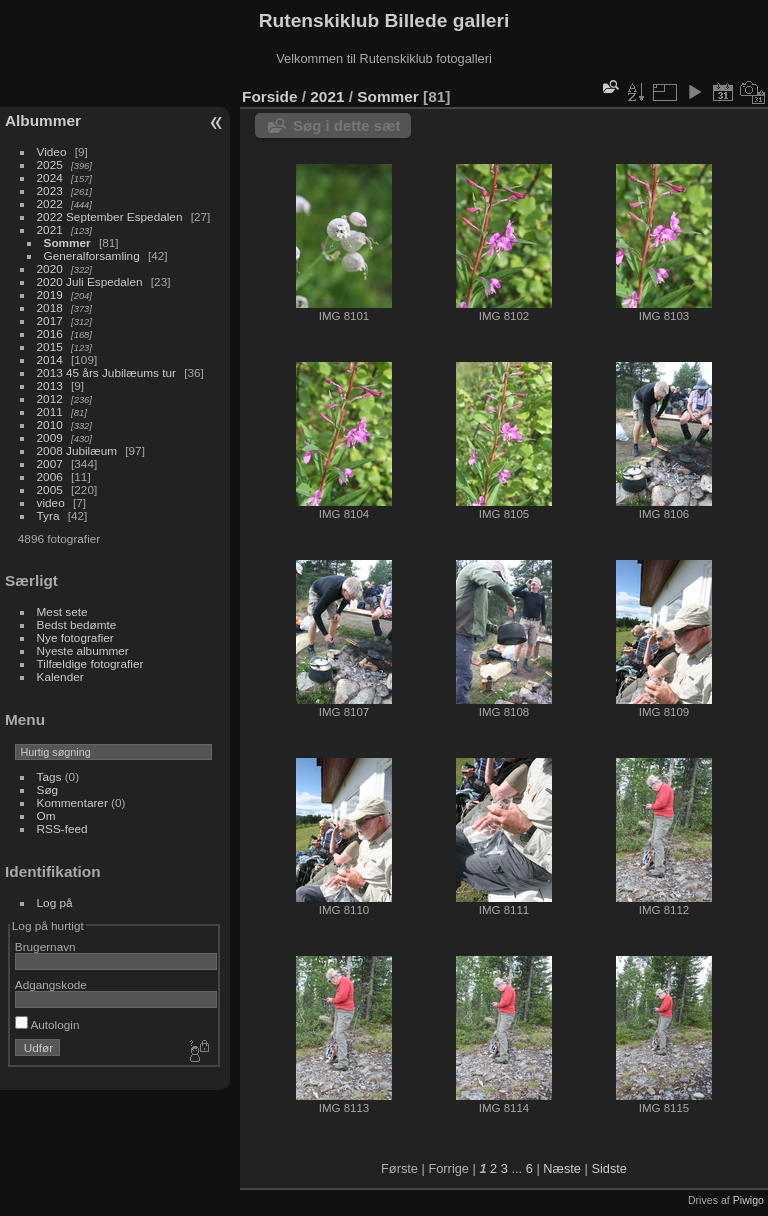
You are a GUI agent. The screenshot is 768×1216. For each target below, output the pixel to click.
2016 (50, 333)
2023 (50, 190)
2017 (50, 320)
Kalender (60, 676)
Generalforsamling (92, 255)
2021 (50, 229)
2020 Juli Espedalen (90, 281)
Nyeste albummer (83, 650)
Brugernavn (45, 946)
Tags (49, 776)
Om (46, 815)
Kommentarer (72, 802)
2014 (50, 359)
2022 (50, 203)
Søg (48, 789)
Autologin (47, 1024)
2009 (50, 437)
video (51, 502)
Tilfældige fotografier (90, 663)
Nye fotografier (75, 637)
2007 (50, 463)
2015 (50, 346)
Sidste (609, 1168)
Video (52, 151)
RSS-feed (62, 828)
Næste (562, 1168)
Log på (55, 902)
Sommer (67, 242)
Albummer (43, 120)
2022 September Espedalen (110, 216)
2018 (50, 307)
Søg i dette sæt (347, 125)
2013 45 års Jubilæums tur (106, 372)
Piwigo (748, 1200)
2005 (50, 489)
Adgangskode (51, 984)
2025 (50, 164)
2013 (50, 385)
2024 (50, 177)
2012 (50, 398)
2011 (50, 411)
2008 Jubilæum (77, 450)
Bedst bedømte (77, 624)
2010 (50, 424)
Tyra (48, 515)
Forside (269, 96)
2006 (50, 476)
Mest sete (62, 611)
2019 (50, 294)
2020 (50, 268)
